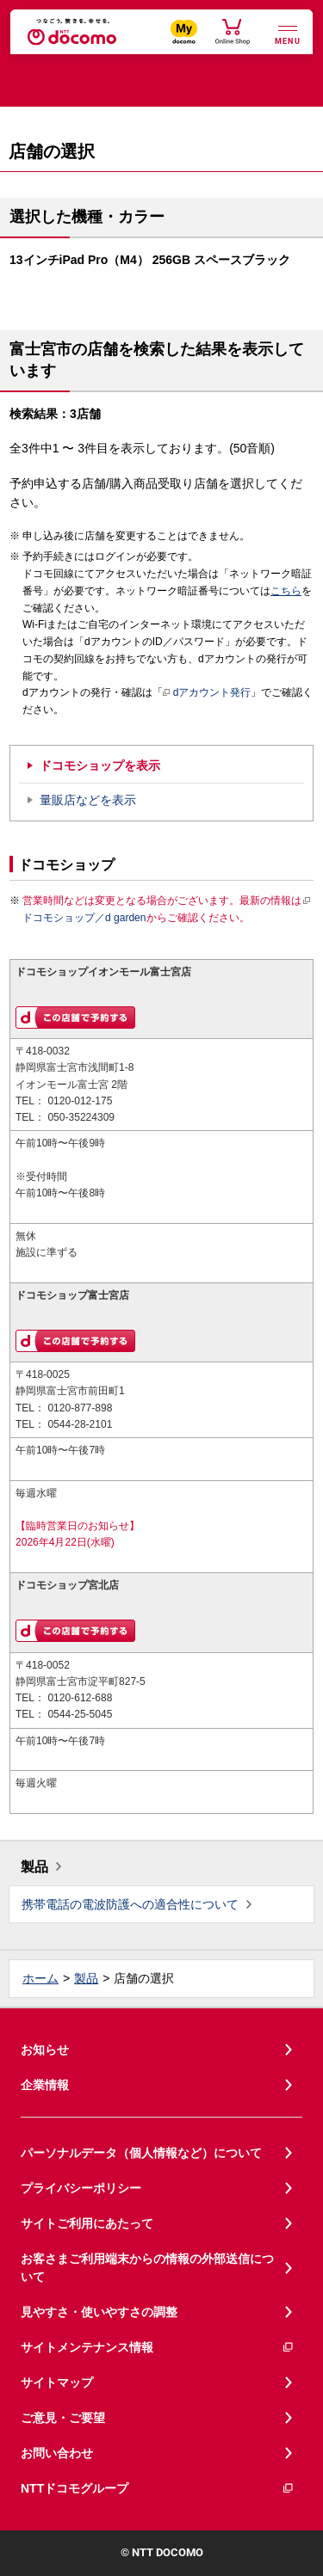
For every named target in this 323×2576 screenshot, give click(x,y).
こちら (285, 591)
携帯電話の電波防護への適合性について (130, 1904)
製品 (34, 1867)
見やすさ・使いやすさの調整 (99, 2312)
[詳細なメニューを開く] (287, 33)
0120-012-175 (79, 1101)
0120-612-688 (79, 1698)
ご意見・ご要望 (63, 2418)
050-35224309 (81, 1117)
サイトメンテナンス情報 (158, 2347)
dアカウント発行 (207, 693)
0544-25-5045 (79, 1714)
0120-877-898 (79, 1408)
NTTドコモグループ (158, 2488)
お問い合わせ (57, 2453)
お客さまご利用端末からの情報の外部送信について (147, 2268)
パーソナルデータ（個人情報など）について (141, 2153)
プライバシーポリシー (81, 2188)
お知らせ (45, 2049)
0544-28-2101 (79, 1424)
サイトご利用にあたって (87, 2223)
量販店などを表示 (88, 800)
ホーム (40, 1978)
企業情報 (45, 2085)
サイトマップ (57, 2382)
